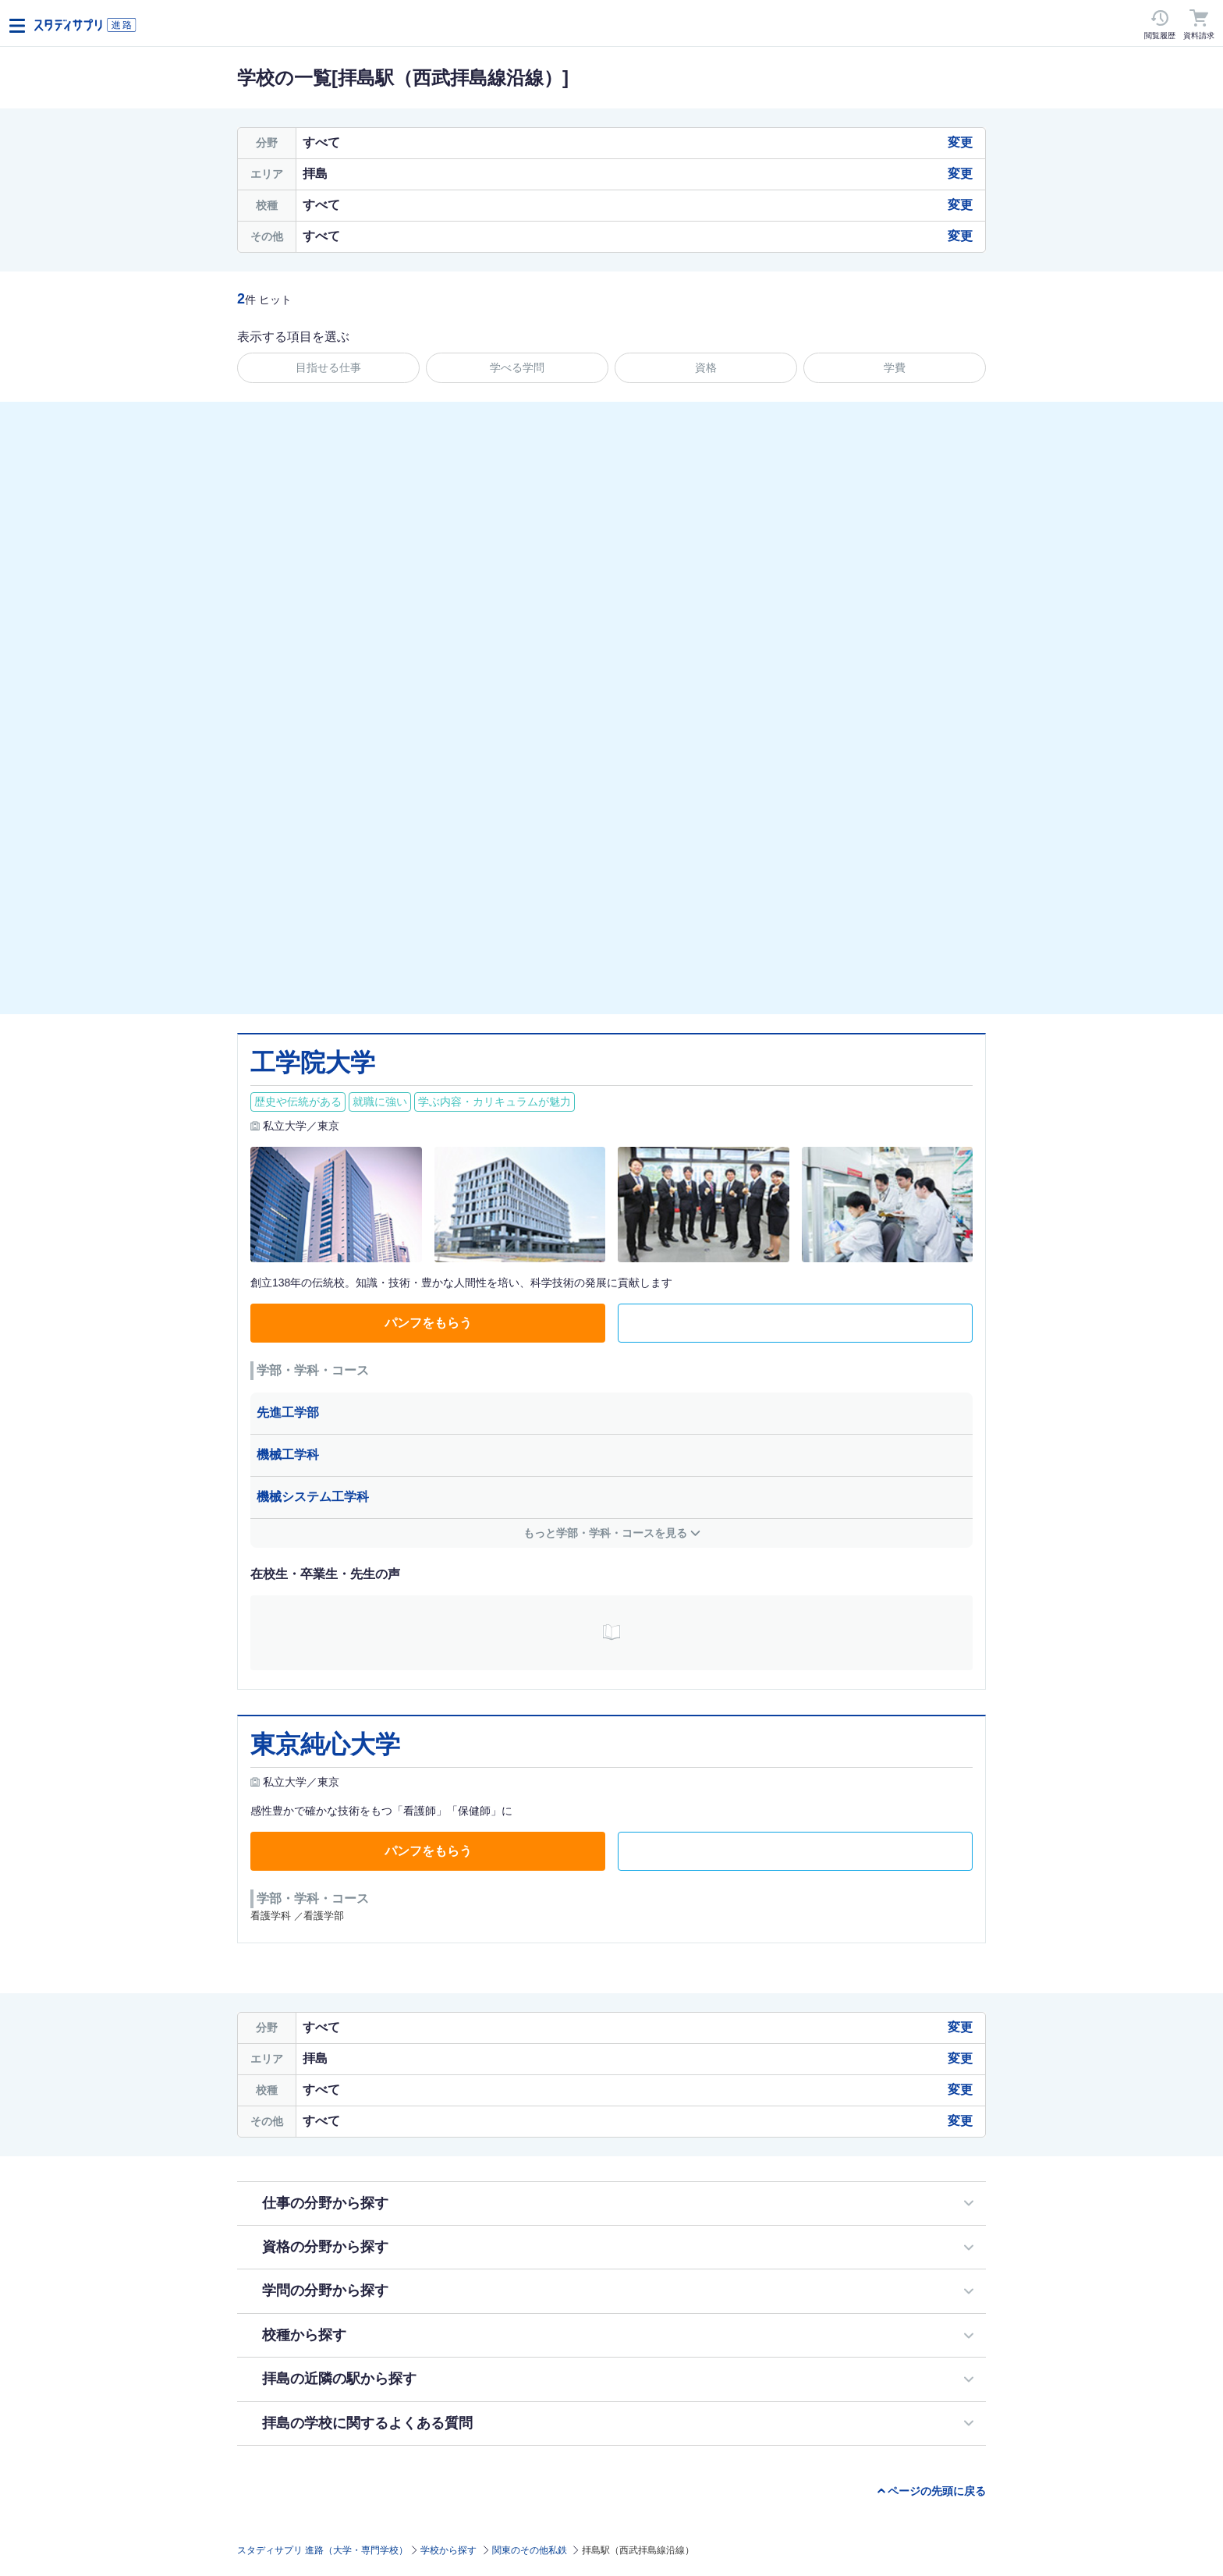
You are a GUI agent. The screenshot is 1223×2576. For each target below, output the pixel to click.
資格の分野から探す (325, 2247)
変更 (960, 142)
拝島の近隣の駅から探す (339, 2378)
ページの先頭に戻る (937, 2491)
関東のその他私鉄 (529, 2550)
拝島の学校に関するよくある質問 (367, 2423)
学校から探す (448, 2550)
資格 (706, 367)
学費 (895, 367)
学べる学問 (517, 367)
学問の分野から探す (325, 2290)
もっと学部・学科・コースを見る (605, 1533)
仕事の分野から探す (325, 2203)
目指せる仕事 (328, 367)
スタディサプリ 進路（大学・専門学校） (322, 2550)
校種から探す (304, 2335)
